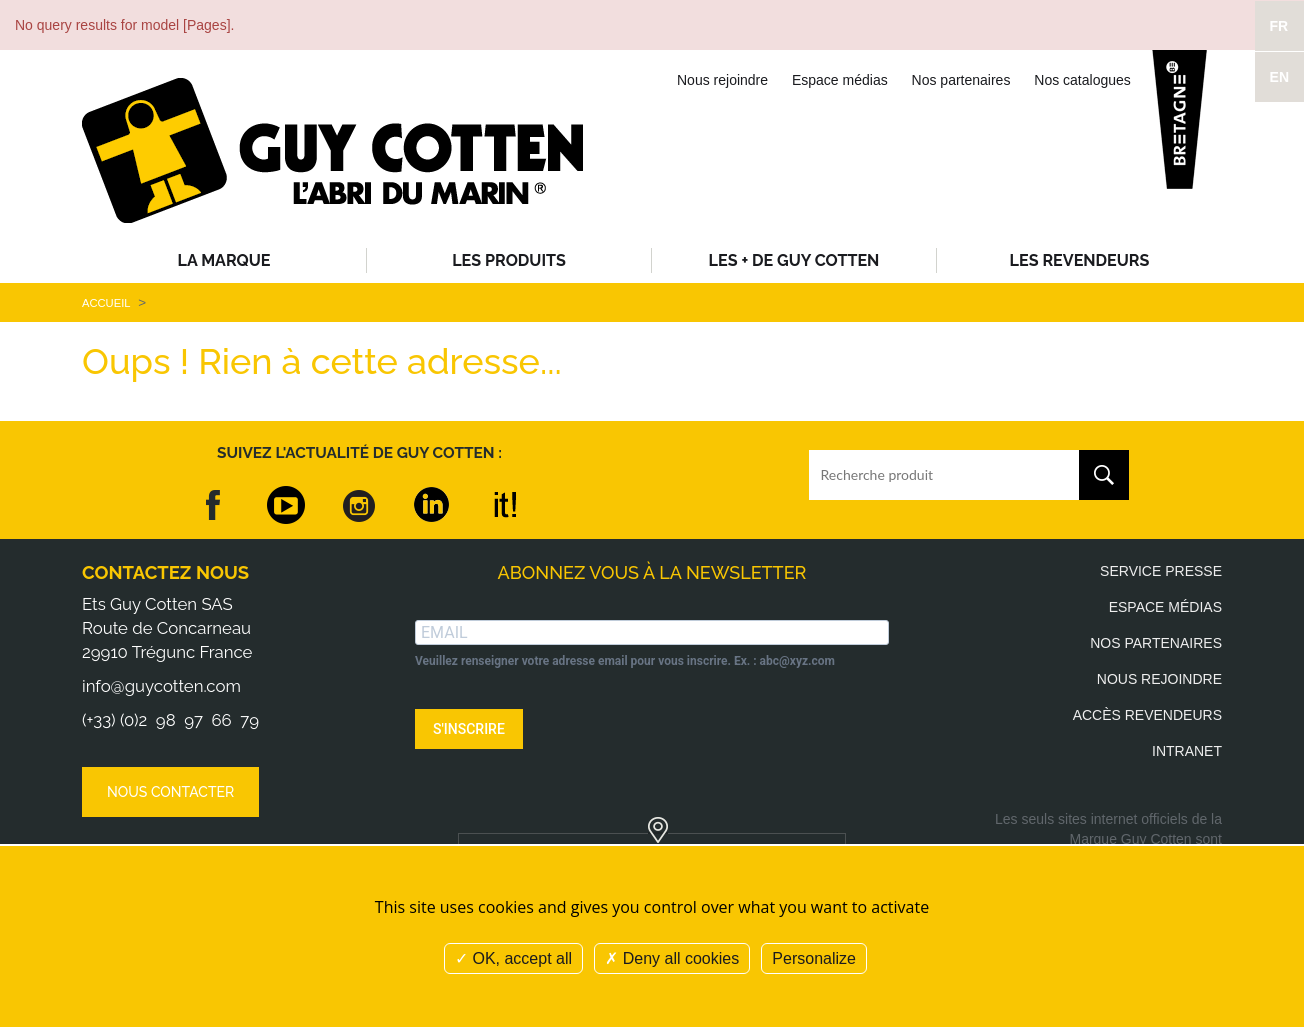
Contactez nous (165, 572)
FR (1279, 26)
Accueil (106, 303)
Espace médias (840, 80)
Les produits (509, 260)
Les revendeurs (1080, 260)
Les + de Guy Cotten (794, 260)
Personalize (814, 958)
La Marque (224, 260)
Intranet (1187, 751)
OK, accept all (513, 958)
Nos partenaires (961, 80)
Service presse (1161, 571)
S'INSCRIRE (469, 729)
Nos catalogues (1082, 80)
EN (1279, 77)
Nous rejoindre (722, 80)
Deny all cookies (672, 958)
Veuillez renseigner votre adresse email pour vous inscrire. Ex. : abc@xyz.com (625, 661)
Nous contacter (170, 792)
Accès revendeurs (1147, 715)
